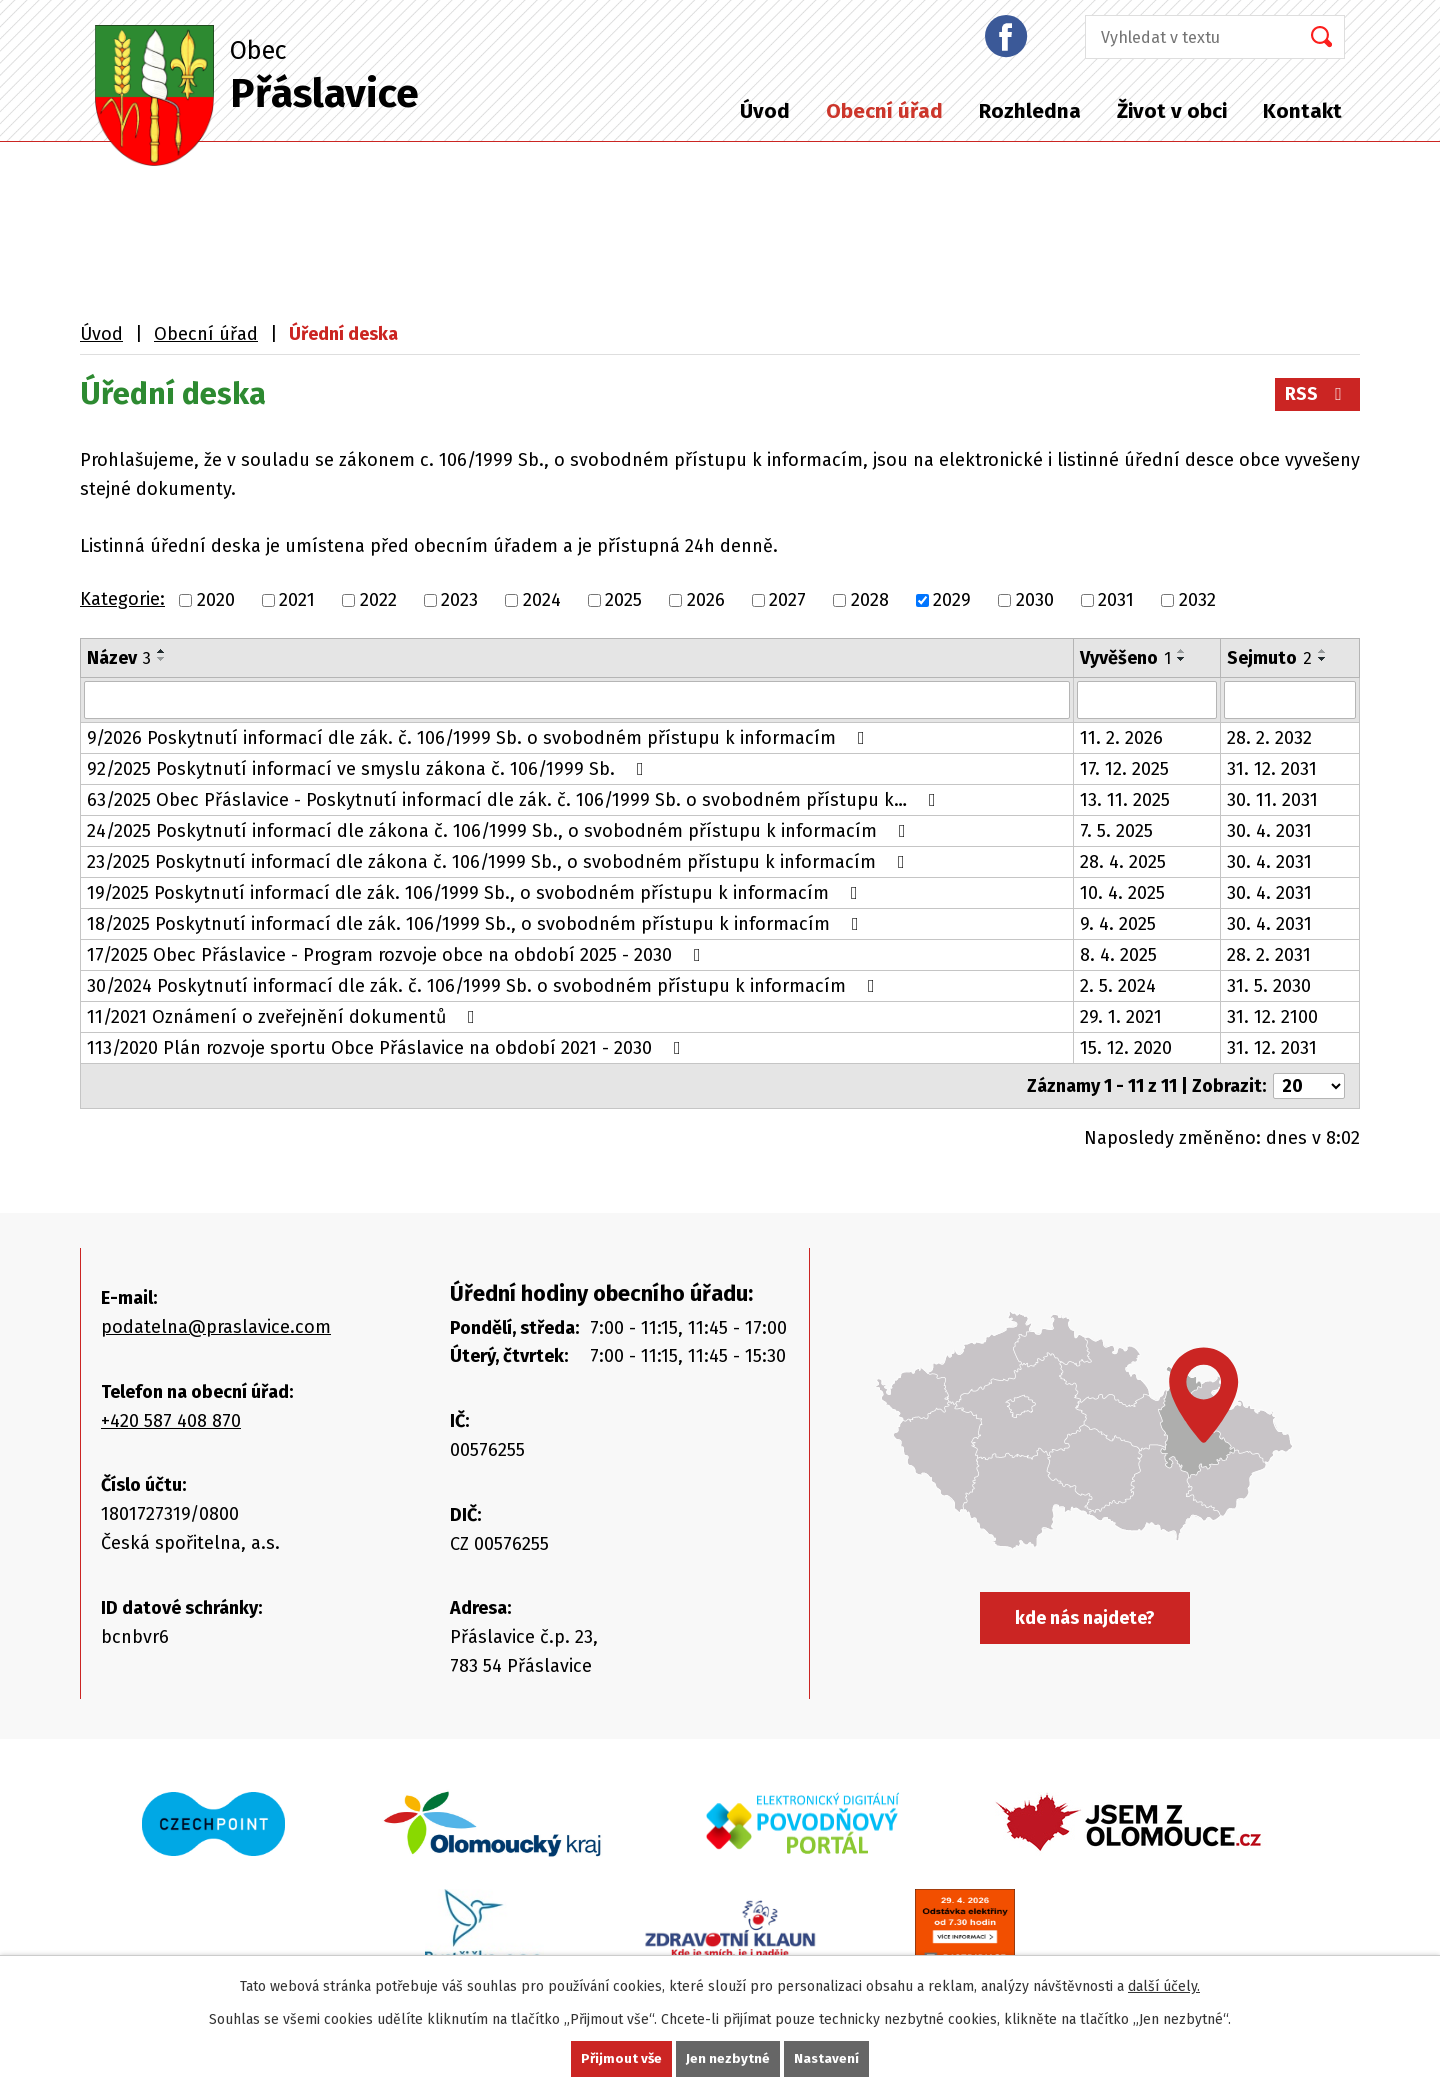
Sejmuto (1269, 658)
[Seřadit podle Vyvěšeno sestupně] (1182, 659)
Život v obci (1172, 111)
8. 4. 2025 (1118, 955)
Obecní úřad (884, 111)
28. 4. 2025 (1123, 862)
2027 (787, 600)
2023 (459, 600)
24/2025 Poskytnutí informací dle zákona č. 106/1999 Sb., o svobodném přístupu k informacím (500, 831)
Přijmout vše (620, 2058)
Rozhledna (1030, 111)
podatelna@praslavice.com (216, 1327)
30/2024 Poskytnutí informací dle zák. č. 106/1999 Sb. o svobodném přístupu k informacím (485, 986)
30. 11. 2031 (1272, 800)
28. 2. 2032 (1269, 738)
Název (119, 658)
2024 (542, 600)
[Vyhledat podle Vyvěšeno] (1146, 700)
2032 (1197, 600)
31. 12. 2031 (1272, 769)
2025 (623, 600)
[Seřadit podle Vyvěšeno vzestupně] (1182, 651)
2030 (1035, 600)
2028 (870, 600)
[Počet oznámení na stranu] (1309, 1086)
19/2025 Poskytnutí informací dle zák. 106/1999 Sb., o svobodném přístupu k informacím (476, 893)
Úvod (765, 111)
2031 (1116, 600)
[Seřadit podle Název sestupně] (162, 659)
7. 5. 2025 (1116, 831)
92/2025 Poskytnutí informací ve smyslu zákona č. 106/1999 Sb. (369, 769)
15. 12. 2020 (1126, 1048)
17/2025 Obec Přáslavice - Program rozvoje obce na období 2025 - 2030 (398, 955)
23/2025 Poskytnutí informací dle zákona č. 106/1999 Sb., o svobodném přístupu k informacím (500, 862)
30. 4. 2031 (1269, 831)
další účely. (1164, 1985)
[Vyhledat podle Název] (577, 700)
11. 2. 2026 (1121, 738)
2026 (706, 600)
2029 (952, 600)
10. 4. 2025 (1122, 893)
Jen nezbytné (728, 2058)
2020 (216, 600)
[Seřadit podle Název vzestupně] (162, 651)
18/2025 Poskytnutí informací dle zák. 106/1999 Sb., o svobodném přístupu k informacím (477, 924)
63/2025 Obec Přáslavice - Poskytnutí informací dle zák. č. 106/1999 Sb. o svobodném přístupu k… (515, 800)
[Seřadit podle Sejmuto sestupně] (1323, 659)
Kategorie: (122, 599)
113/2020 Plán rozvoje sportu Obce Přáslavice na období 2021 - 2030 (388, 1048)
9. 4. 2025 (1118, 924)
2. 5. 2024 (1118, 986)
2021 (297, 600)
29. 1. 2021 (1121, 1017)
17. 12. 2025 (1124, 769)
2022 (378, 600)
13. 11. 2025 (1125, 800)
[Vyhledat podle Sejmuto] (1290, 700)
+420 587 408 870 (171, 1421)
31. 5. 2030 (1269, 986)
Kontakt (1302, 111)
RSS (1317, 394)
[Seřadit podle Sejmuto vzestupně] (1323, 651)
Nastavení (828, 2058)
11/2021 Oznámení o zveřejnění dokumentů (285, 1017)
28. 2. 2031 (1269, 955)
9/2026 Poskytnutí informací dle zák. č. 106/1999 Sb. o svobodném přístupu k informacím (480, 738)
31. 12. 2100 (1272, 1017)
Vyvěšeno (1125, 658)
